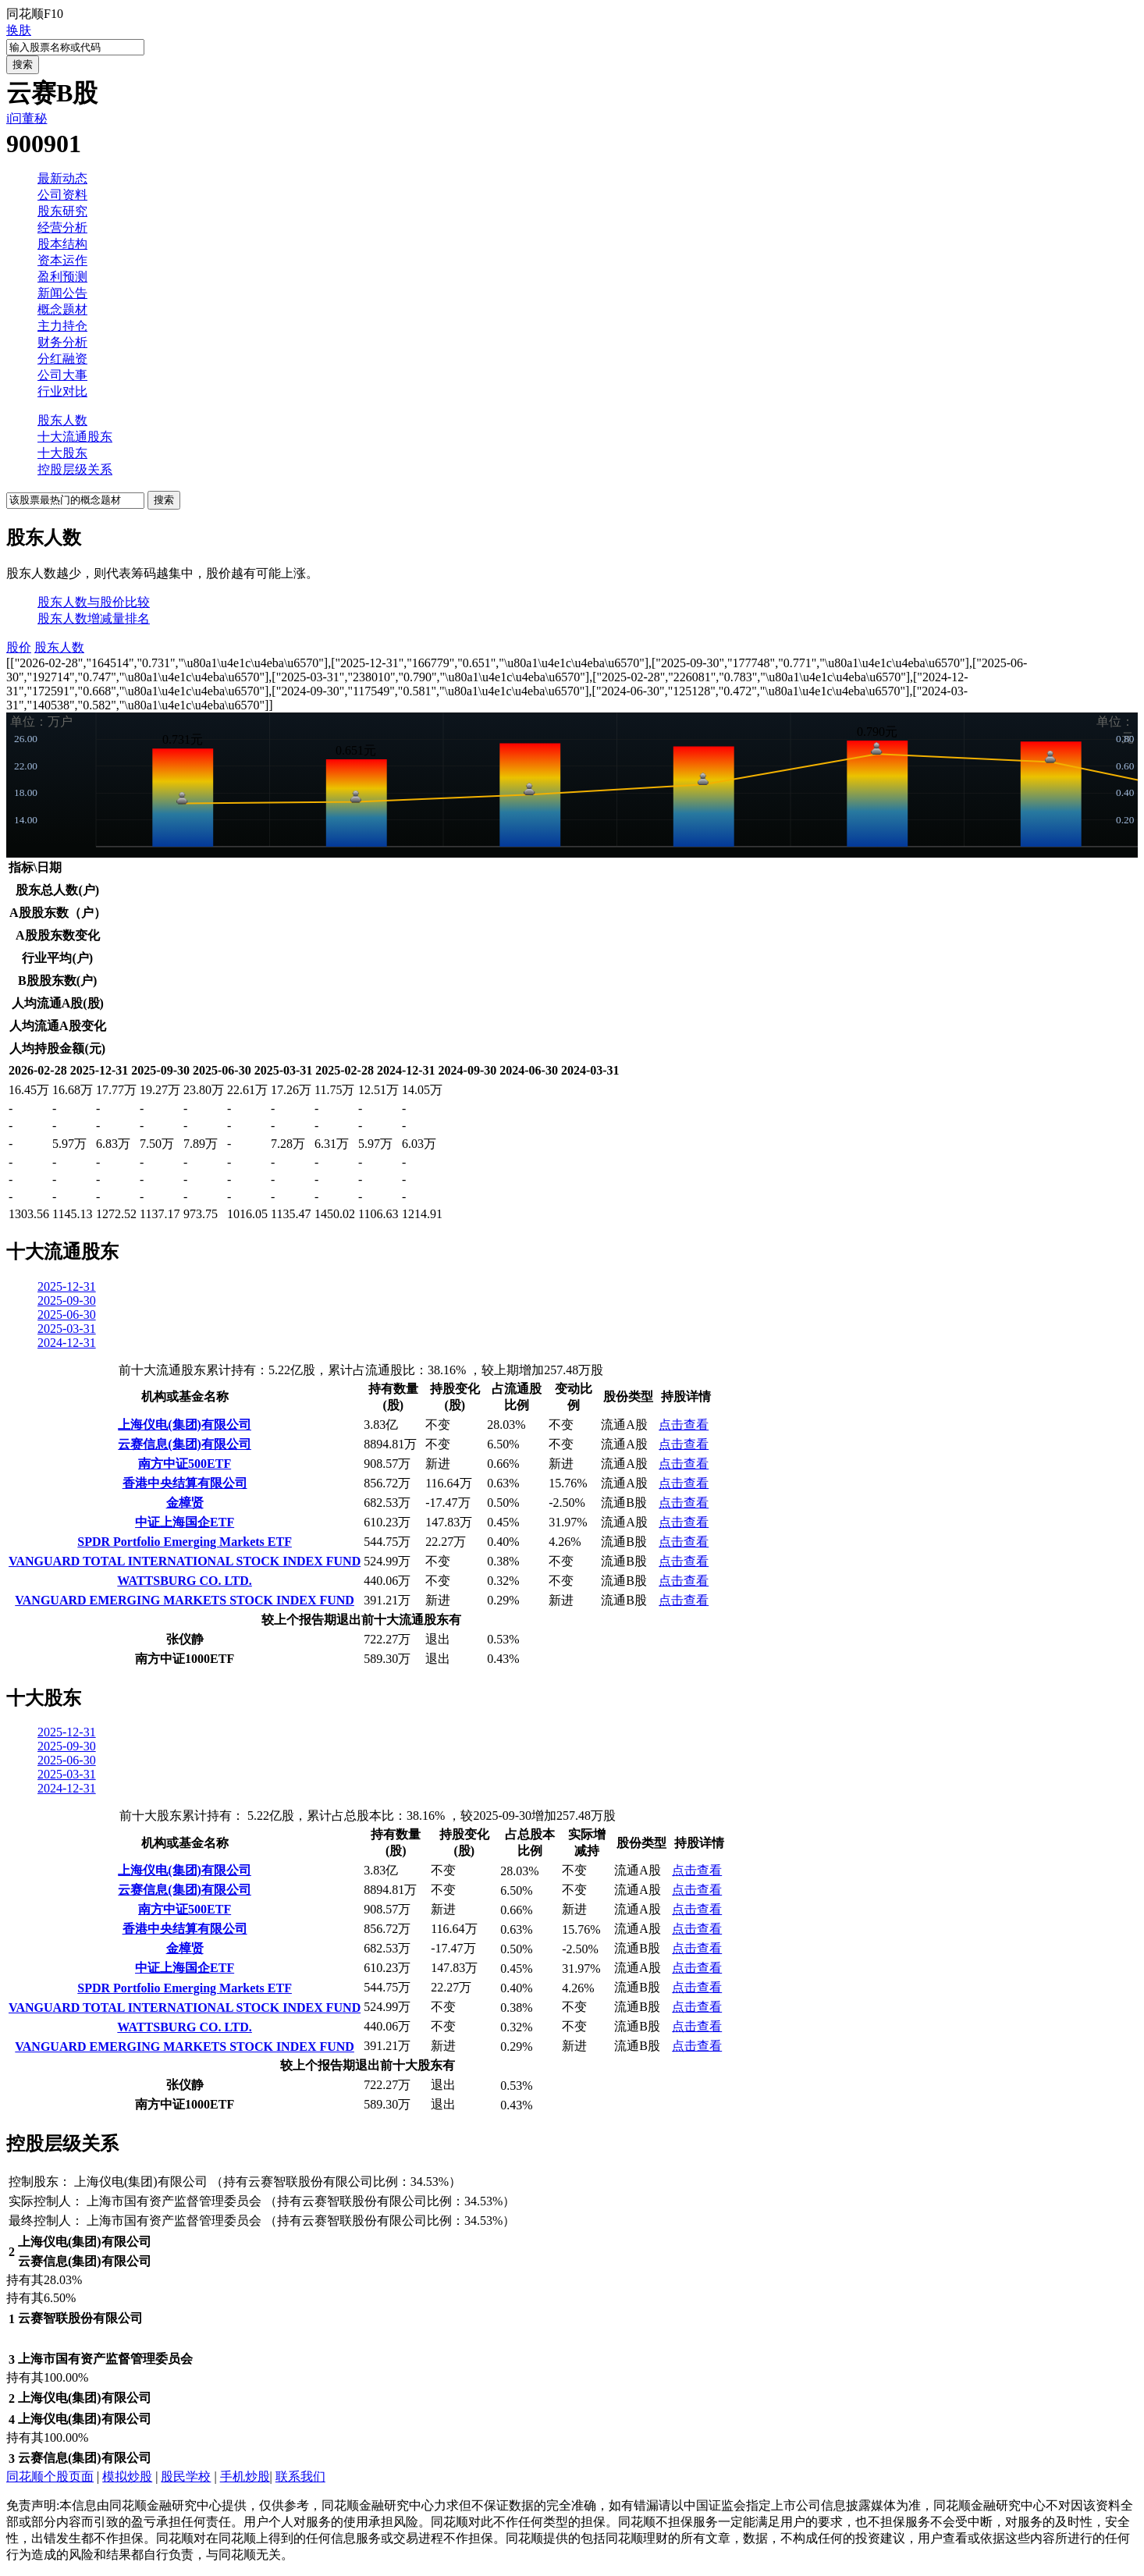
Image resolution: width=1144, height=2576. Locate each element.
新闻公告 (62, 293)
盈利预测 (62, 276)
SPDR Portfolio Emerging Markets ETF (184, 1541)
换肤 (18, 30)
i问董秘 (26, 118)
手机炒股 (245, 2476)
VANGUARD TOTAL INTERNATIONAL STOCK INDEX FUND (185, 1561)
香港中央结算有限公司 (185, 1483)
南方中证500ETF (184, 1463)
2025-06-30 (66, 1314)
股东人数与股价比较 (93, 602)
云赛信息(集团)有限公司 (184, 1444)
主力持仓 (62, 325)
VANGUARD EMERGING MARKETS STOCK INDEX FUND (184, 1600)
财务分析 (62, 342)
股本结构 (62, 243)
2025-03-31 (66, 1328)
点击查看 (684, 1424)
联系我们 (300, 2476)
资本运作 (62, 260)
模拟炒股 (127, 2476)
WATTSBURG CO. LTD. (184, 1580)
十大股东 (62, 453)
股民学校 (186, 2476)
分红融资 (62, 358)
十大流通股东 (74, 436)
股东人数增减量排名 (93, 618)
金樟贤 (185, 1502)
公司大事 (62, 375)
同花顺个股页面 (50, 2476)
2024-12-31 (66, 1342)
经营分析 (62, 227)
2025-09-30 (66, 1300)
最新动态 (62, 178)
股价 (18, 647)
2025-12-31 (66, 1286)
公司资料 (62, 194)
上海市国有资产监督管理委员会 (174, 2201)
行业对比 (62, 391)
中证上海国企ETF (184, 1522)
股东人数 (62, 420)
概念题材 (62, 309)
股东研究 (62, 211)
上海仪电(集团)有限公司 (184, 1424)
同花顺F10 (34, 13)
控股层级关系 (74, 469)
